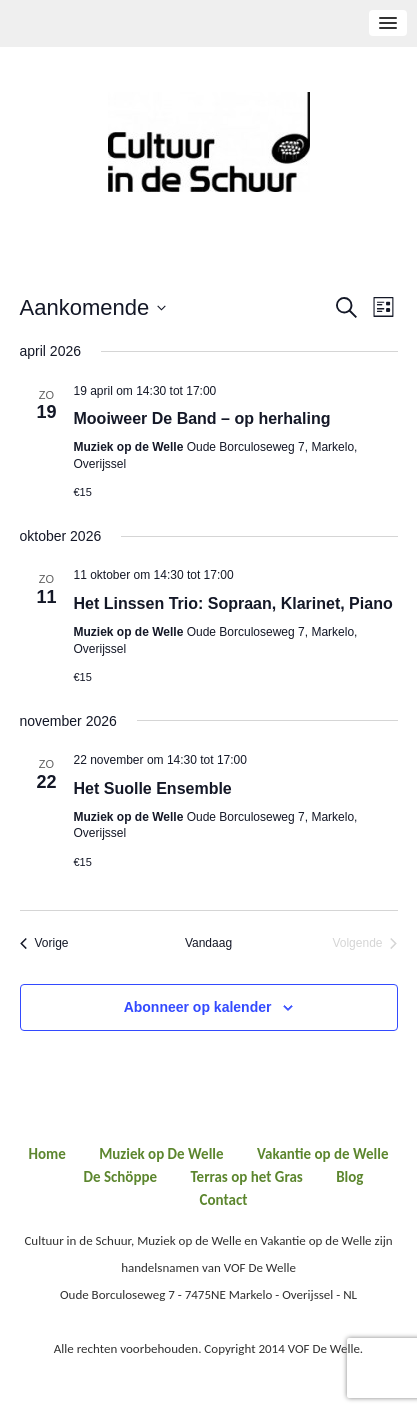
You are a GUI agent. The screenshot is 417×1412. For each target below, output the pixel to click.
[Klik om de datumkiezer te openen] (93, 307)
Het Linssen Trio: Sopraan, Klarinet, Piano (233, 603)
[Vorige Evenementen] (44, 943)
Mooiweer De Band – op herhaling (202, 418)
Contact (224, 1200)
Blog (349, 1177)
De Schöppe (121, 1177)
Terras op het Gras (246, 1177)
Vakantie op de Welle (323, 1154)
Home (46, 1154)
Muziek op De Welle (161, 1154)
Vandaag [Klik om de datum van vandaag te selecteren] (208, 943)
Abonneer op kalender (198, 1007)
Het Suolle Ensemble (153, 788)
